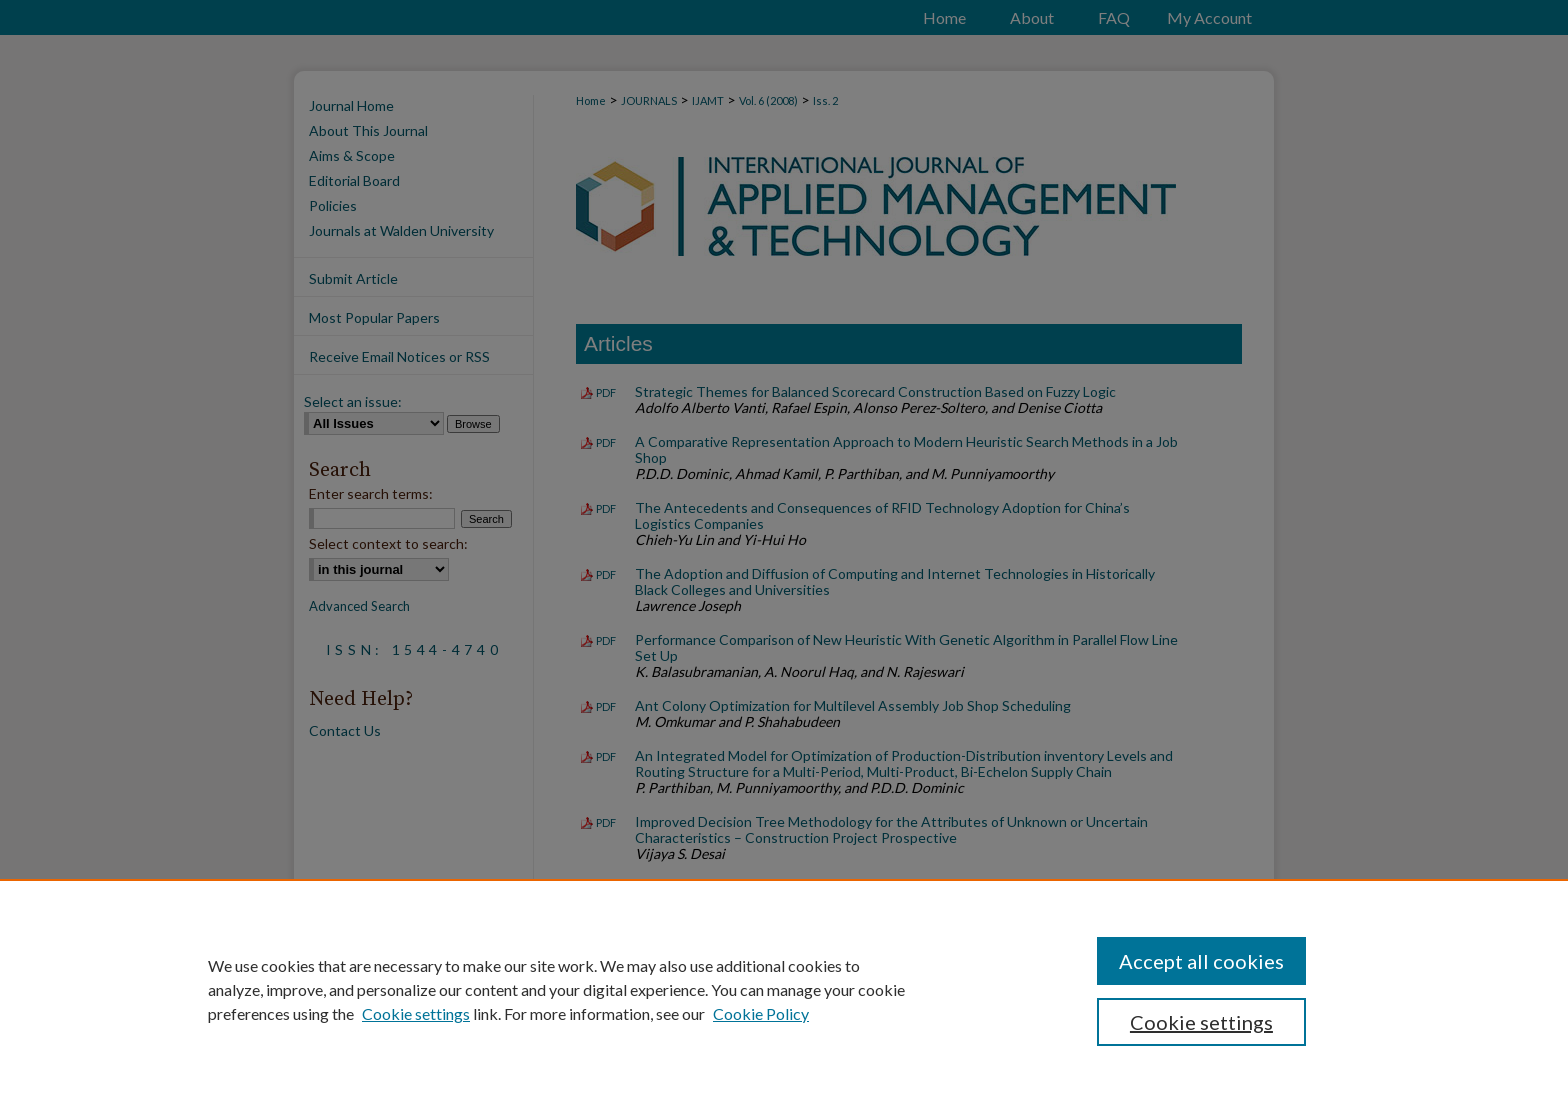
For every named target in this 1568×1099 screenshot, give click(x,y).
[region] (784, 989)
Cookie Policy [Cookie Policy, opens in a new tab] (761, 1013)
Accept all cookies (1201, 961)
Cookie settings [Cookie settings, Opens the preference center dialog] (1201, 1022)
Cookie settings (416, 1013)
